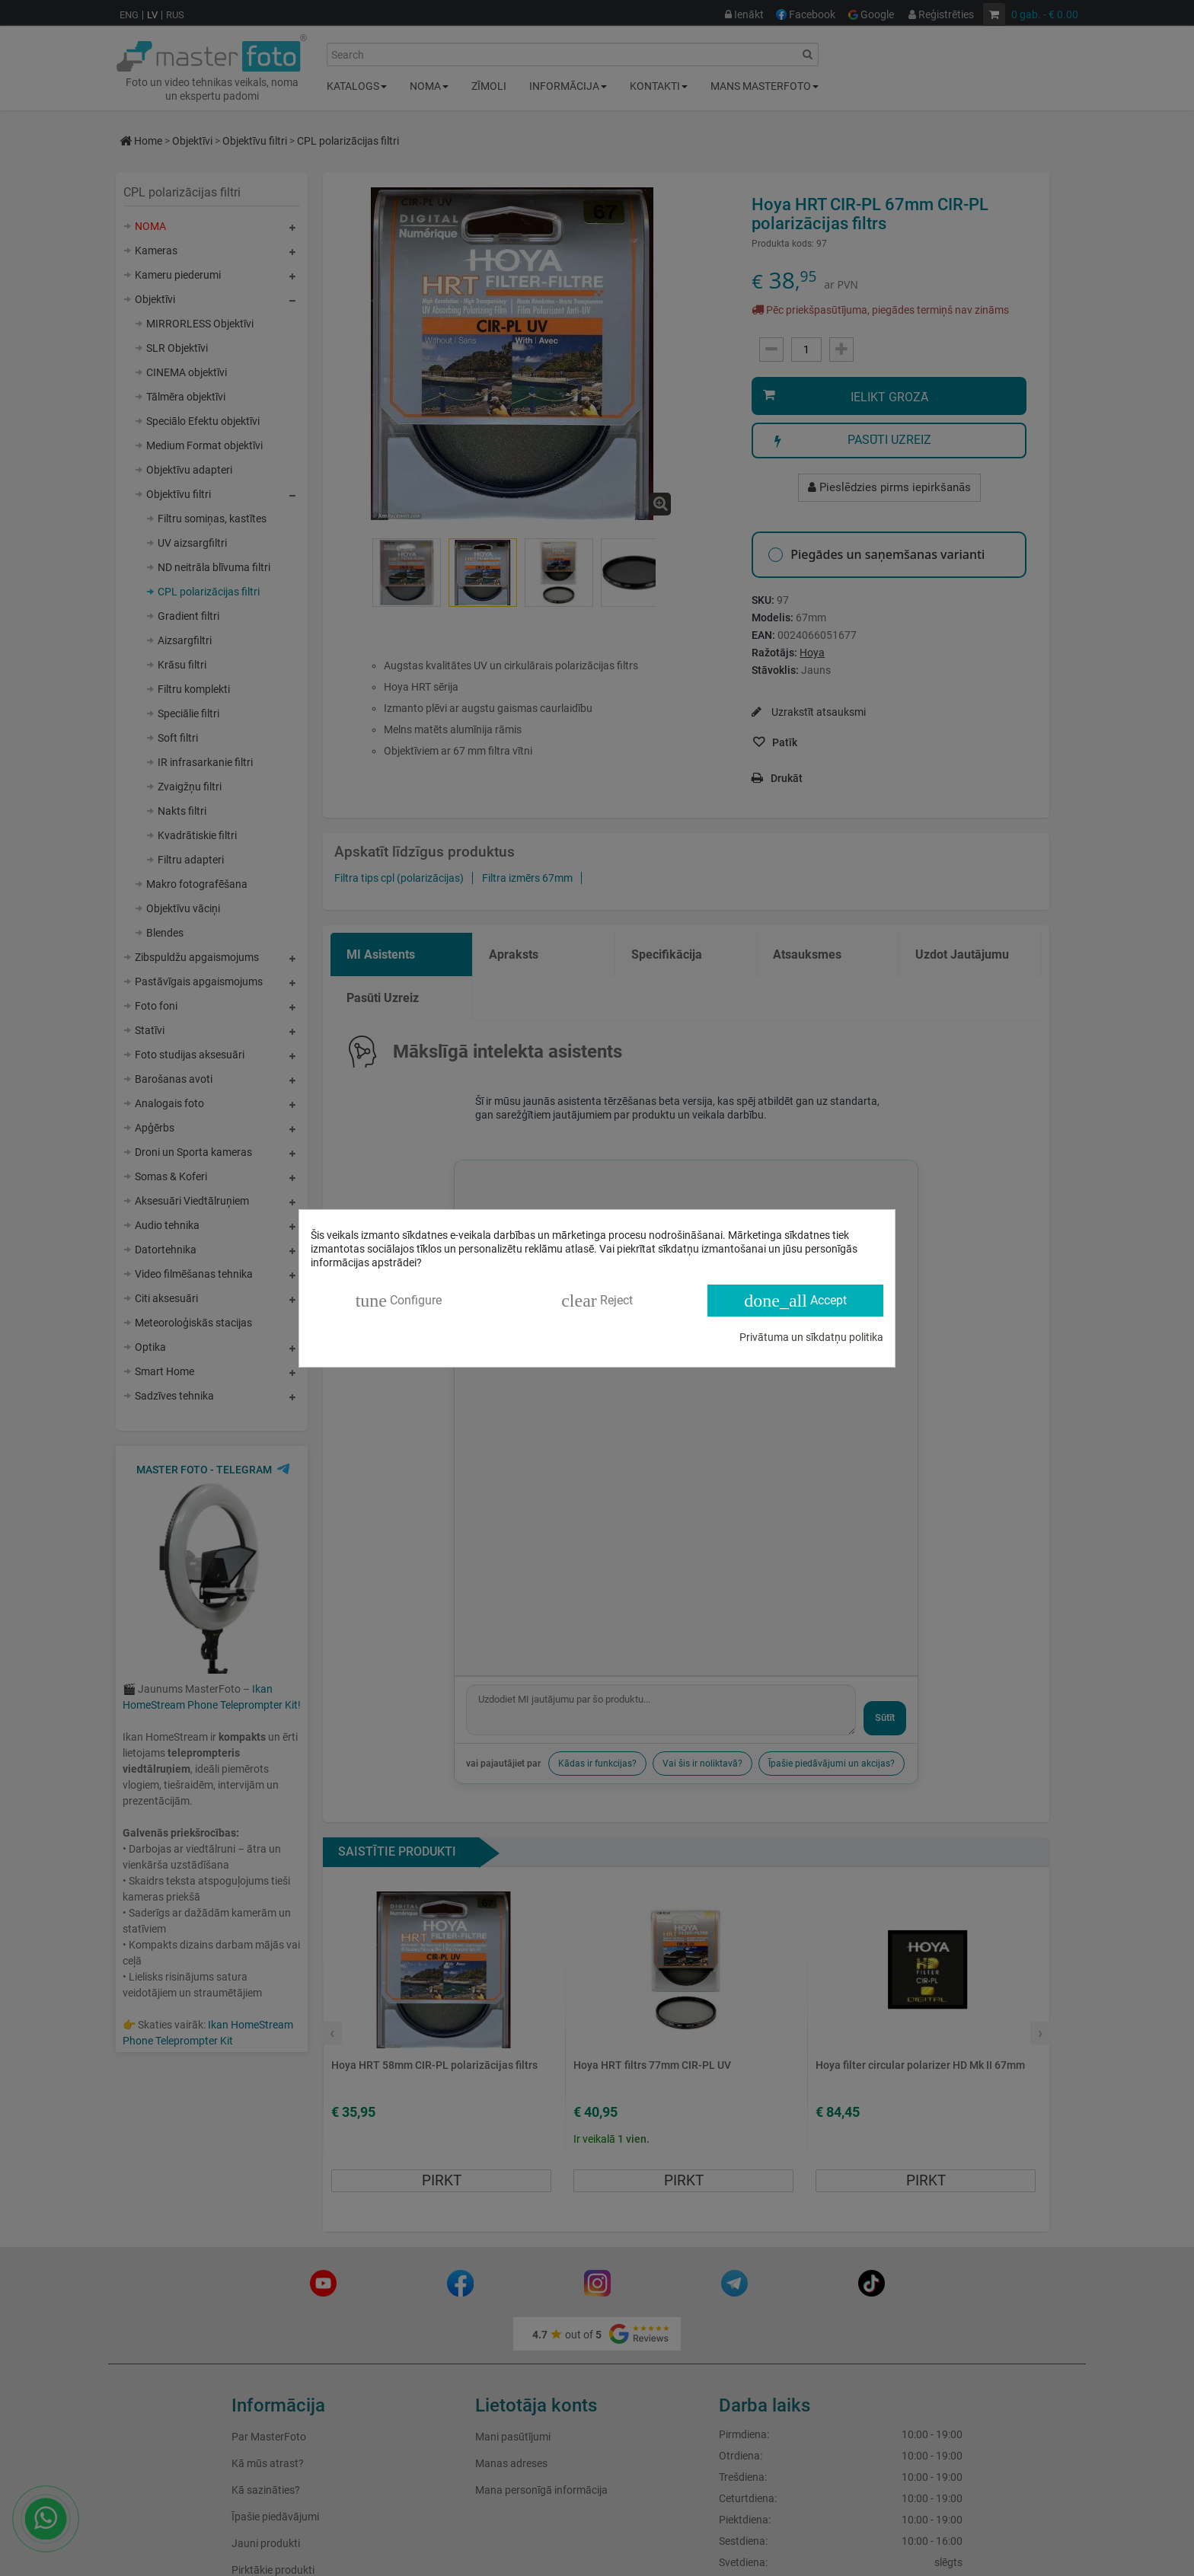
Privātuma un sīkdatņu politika (811, 1337)
